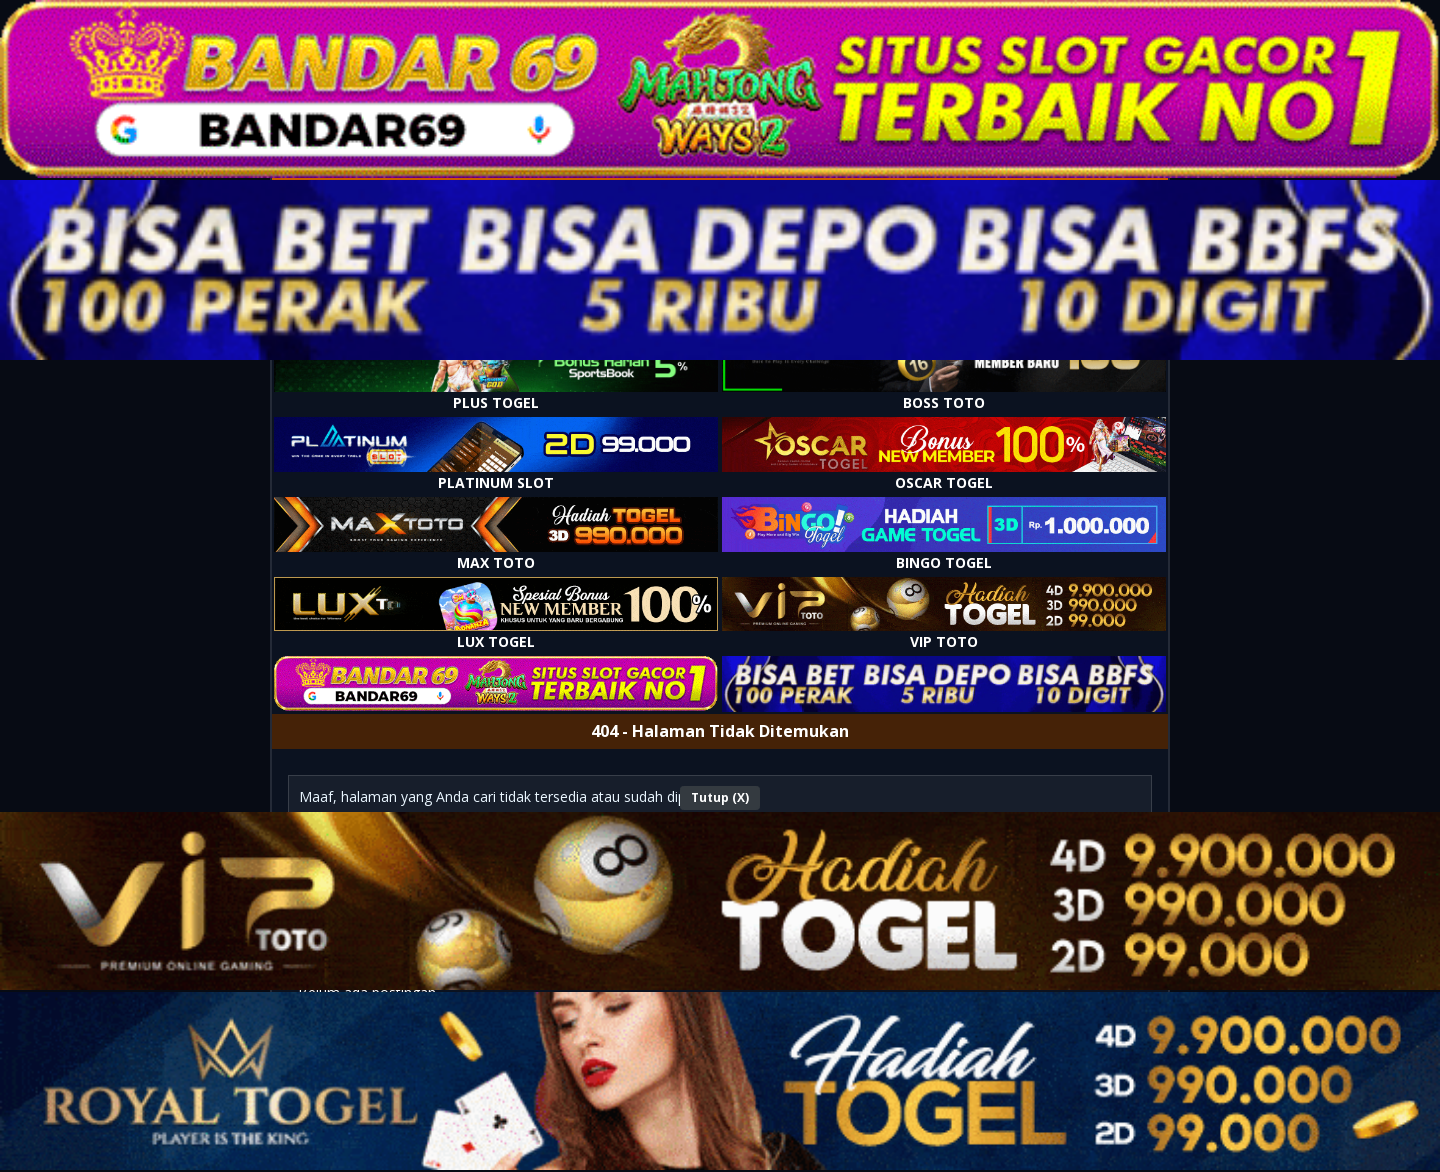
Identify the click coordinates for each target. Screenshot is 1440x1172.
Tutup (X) (720, 797)
